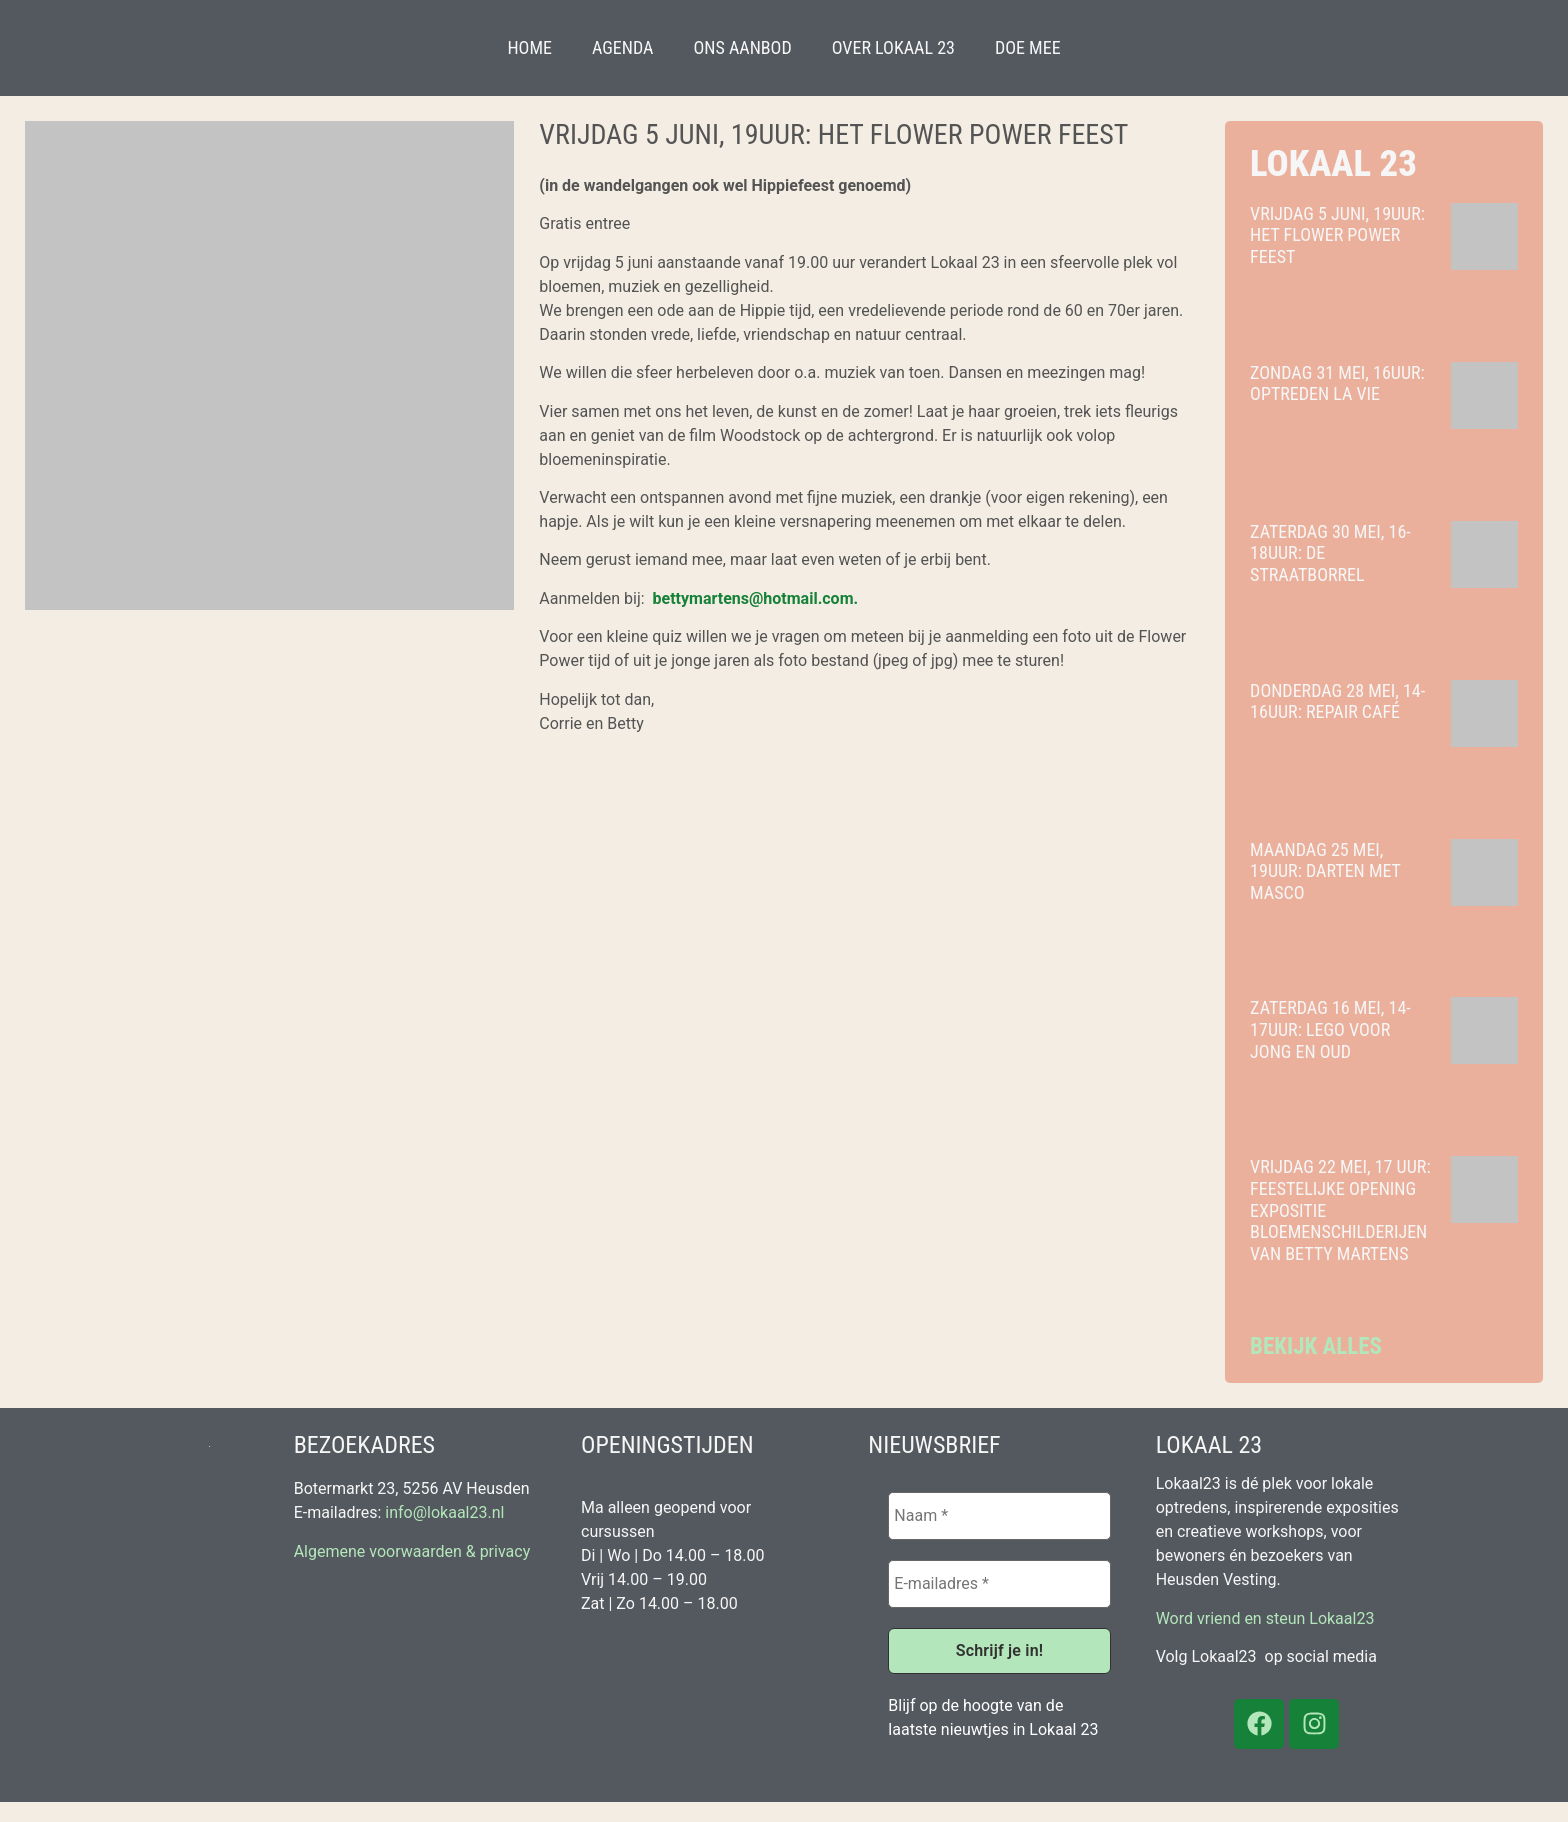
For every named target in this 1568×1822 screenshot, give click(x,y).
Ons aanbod (742, 47)
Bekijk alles (1316, 1346)
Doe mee (1028, 47)
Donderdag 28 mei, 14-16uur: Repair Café (1337, 701)
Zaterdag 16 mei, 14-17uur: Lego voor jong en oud (1330, 1029)
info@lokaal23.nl (444, 1512)
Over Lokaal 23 (893, 47)
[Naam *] (999, 1516)
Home (529, 47)
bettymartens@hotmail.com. (756, 598)
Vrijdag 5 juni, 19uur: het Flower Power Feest (1337, 235)
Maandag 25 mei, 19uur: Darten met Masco (1325, 871)
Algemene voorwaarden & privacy (412, 1551)
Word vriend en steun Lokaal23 (1265, 1618)
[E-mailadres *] (999, 1584)
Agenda (623, 47)
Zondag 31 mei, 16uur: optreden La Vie (1337, 383)
